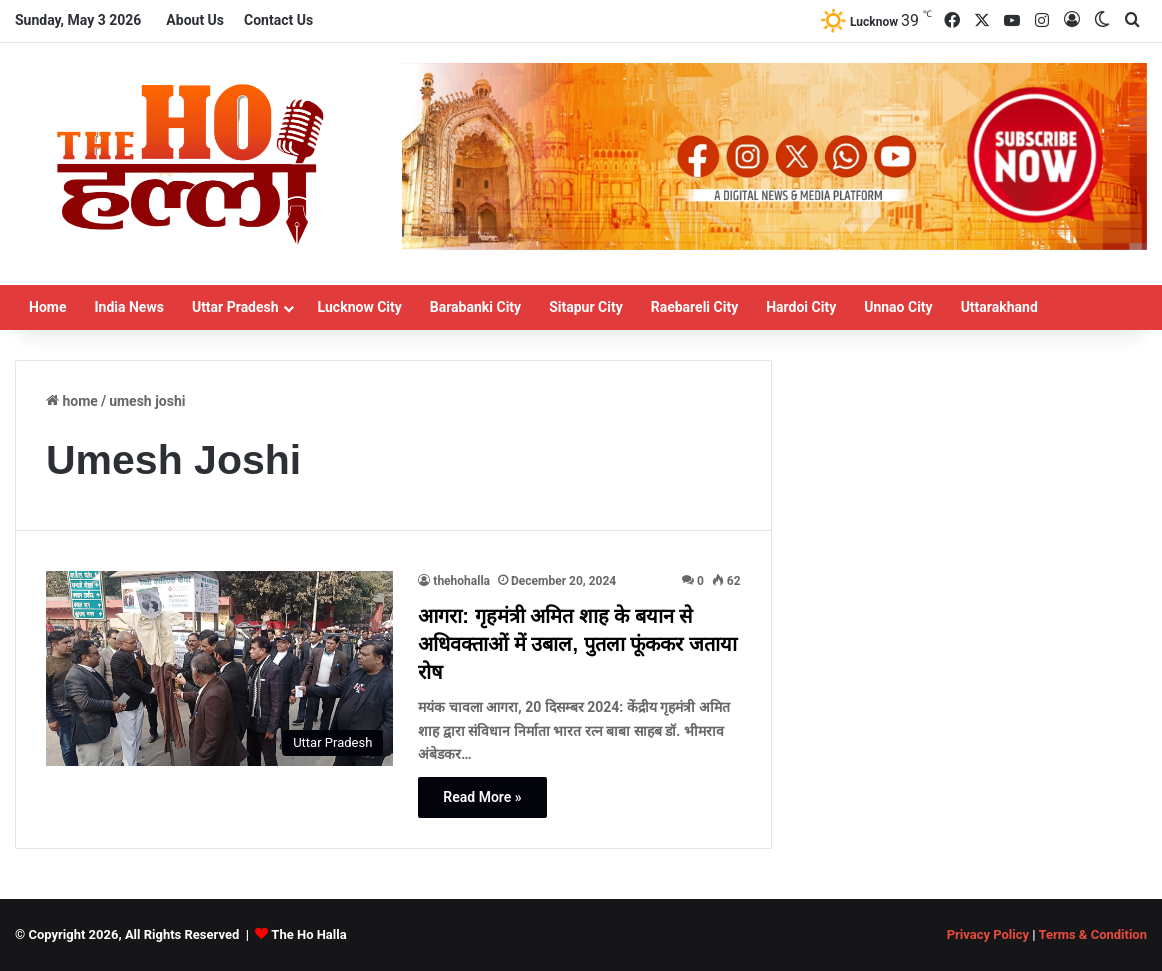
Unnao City (898, 307)
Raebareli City (695, 307)
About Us (195, 20)
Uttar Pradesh (235, 307)
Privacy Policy (988, 934)
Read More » (482, 797)
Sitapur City (586, 307)
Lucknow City (360, 307)
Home (47, 307)
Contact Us (278, 20)
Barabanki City (475, 307)
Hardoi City (801, 307)
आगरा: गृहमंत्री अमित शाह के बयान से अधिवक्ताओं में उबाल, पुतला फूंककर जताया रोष (577, 644)
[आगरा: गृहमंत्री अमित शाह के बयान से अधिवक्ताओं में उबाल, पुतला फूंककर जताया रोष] (219, 668)
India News (128, 307)
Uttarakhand (999, 307)
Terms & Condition (1092, 934)
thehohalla (461, 581)
